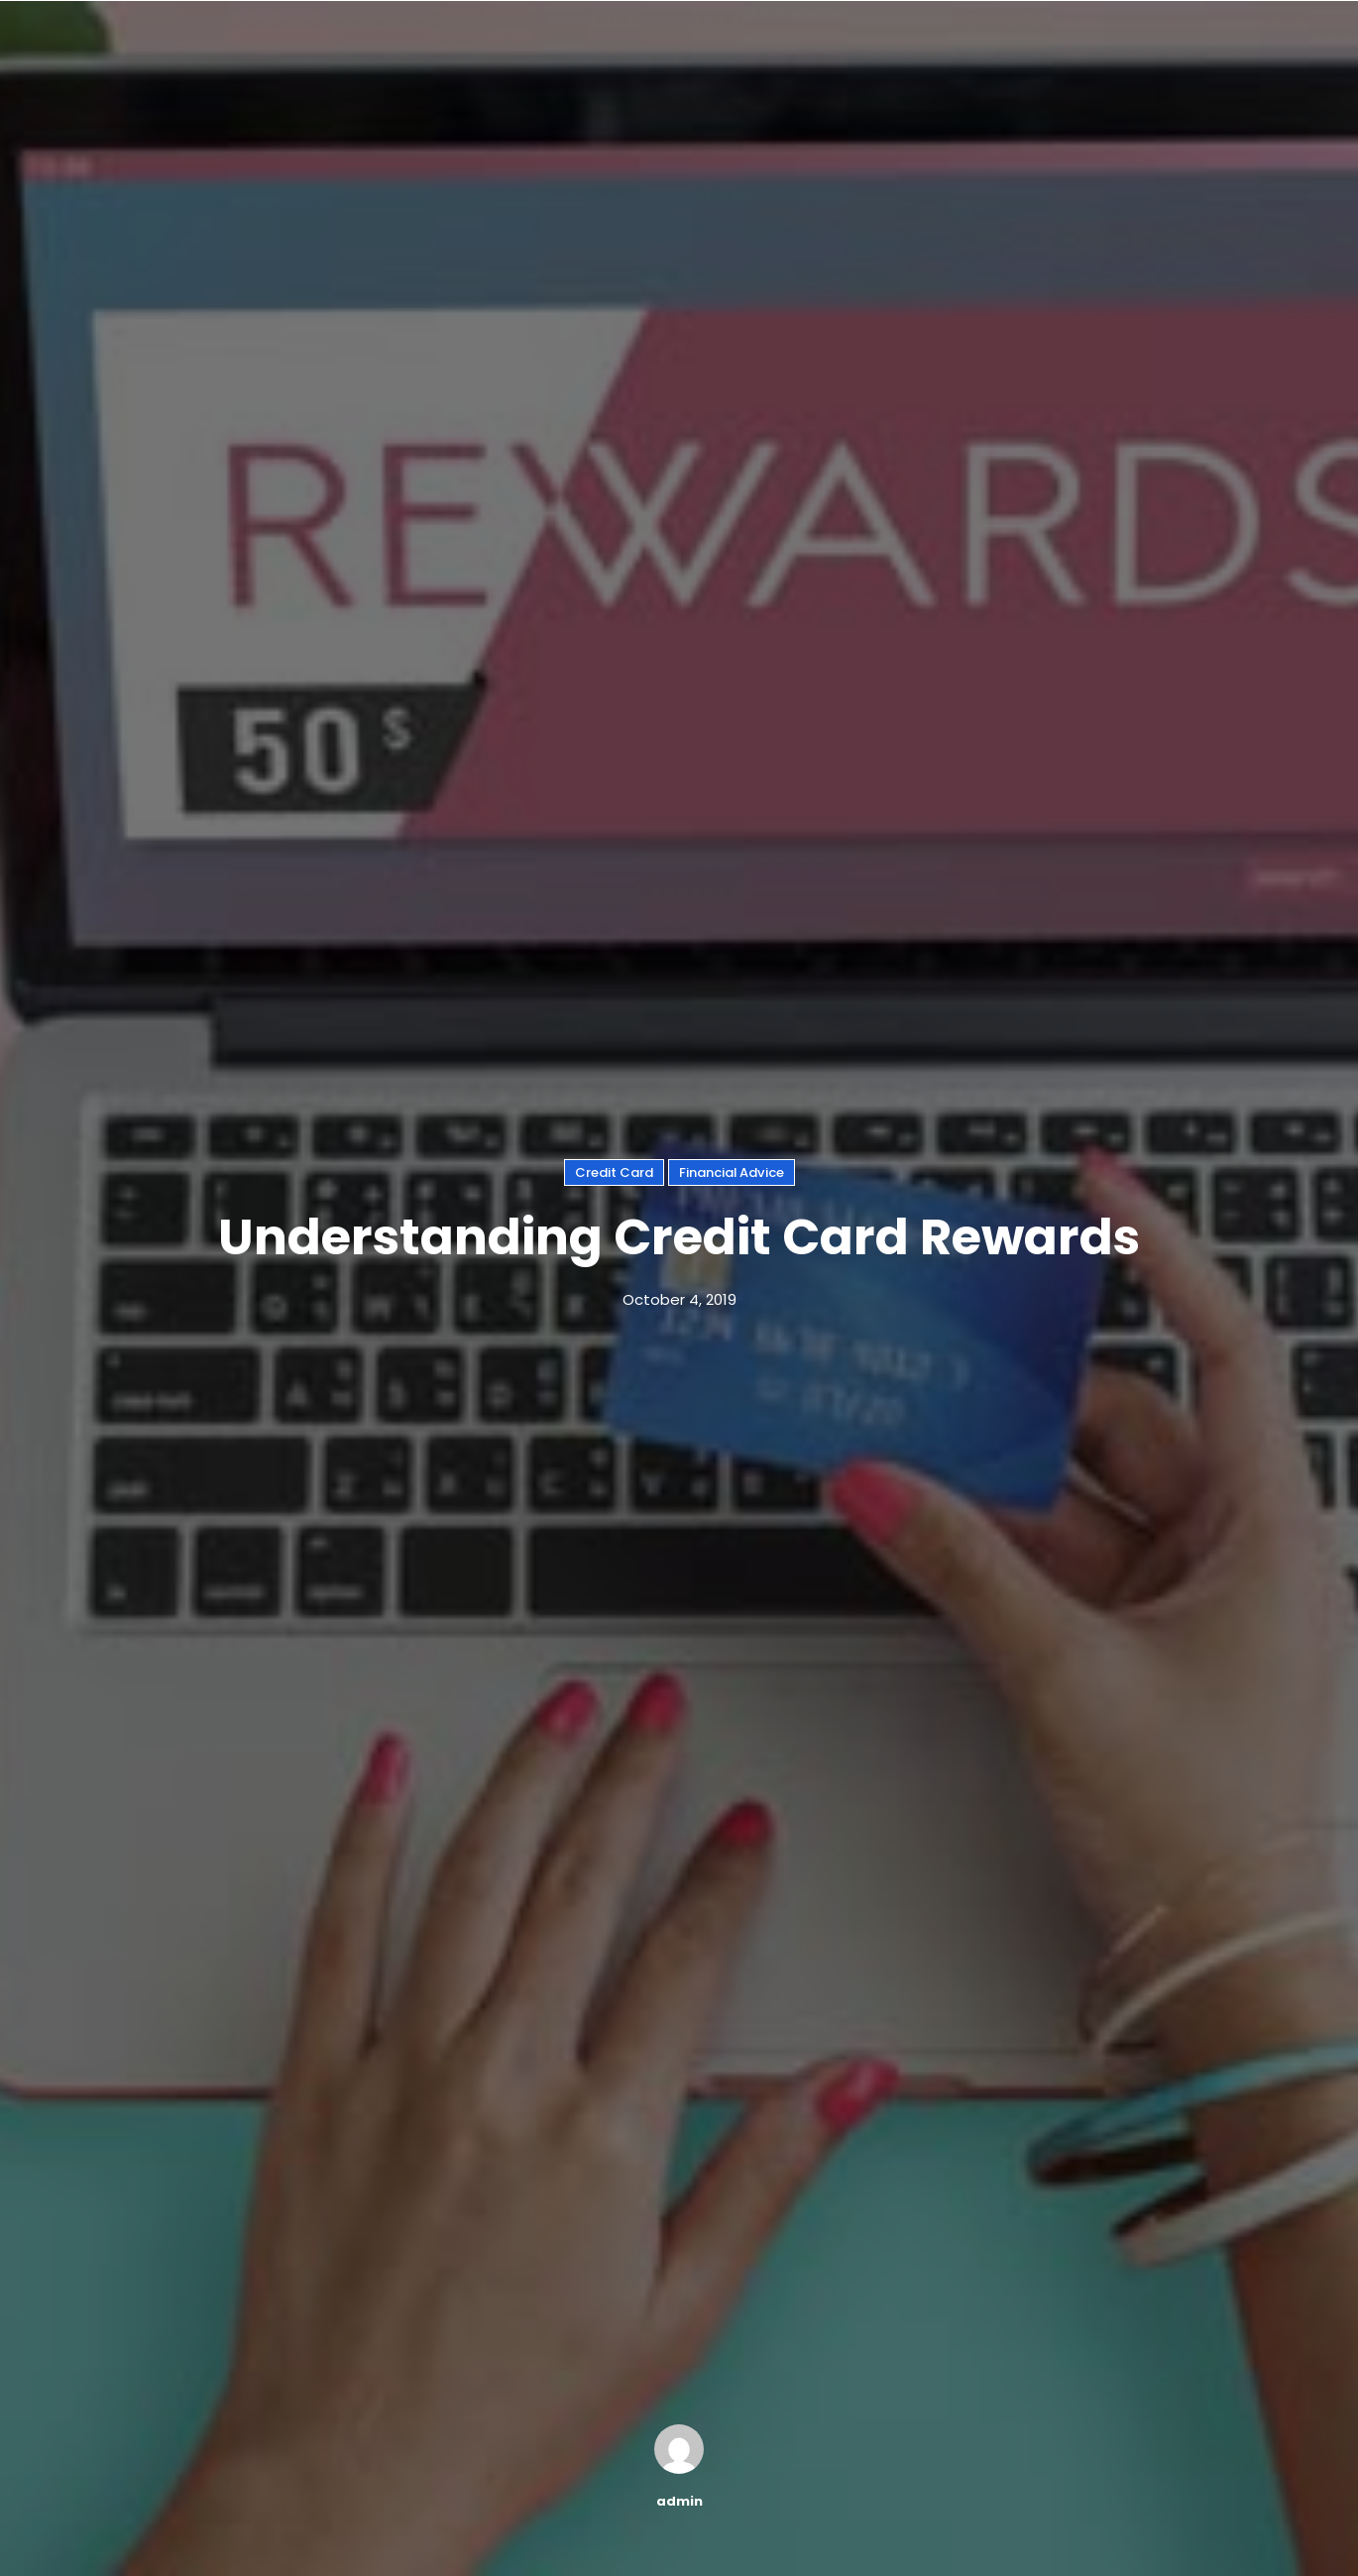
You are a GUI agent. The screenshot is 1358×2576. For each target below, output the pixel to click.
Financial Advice (731, 1172)
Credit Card (614, 1172)
